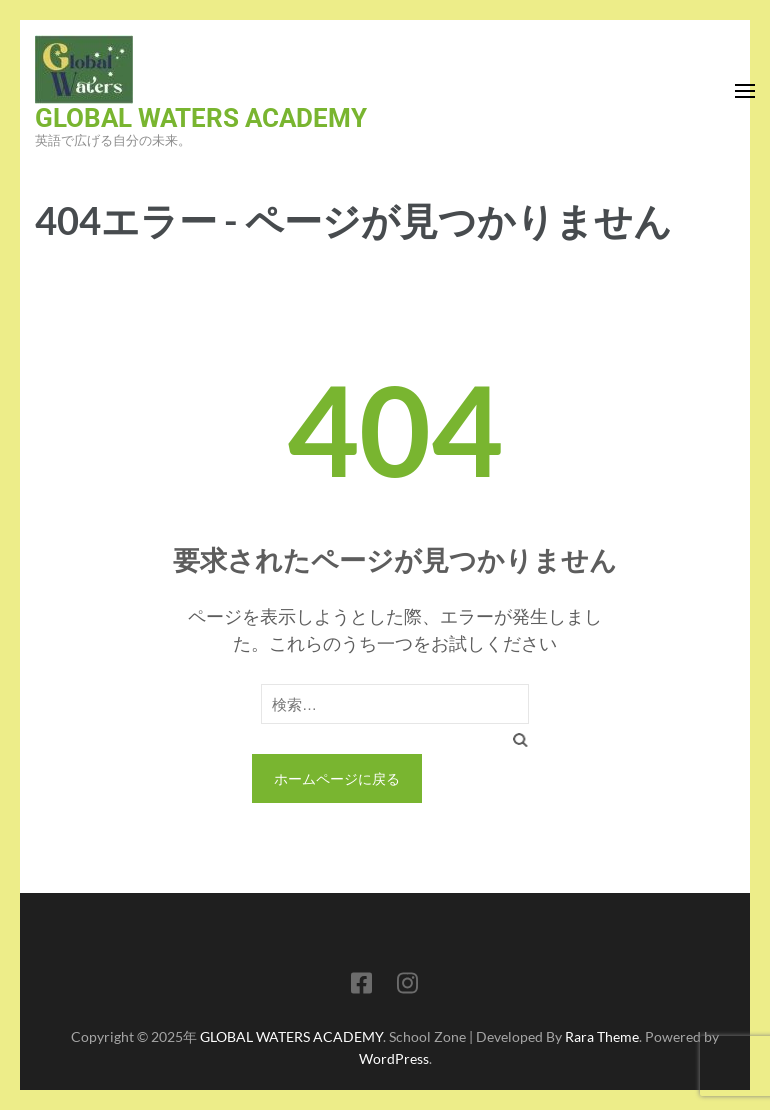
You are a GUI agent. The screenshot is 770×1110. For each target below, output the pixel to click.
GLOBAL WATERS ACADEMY (201, 118)
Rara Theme (602, 1036)
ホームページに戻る (337, 778)
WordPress (394, 1058)
